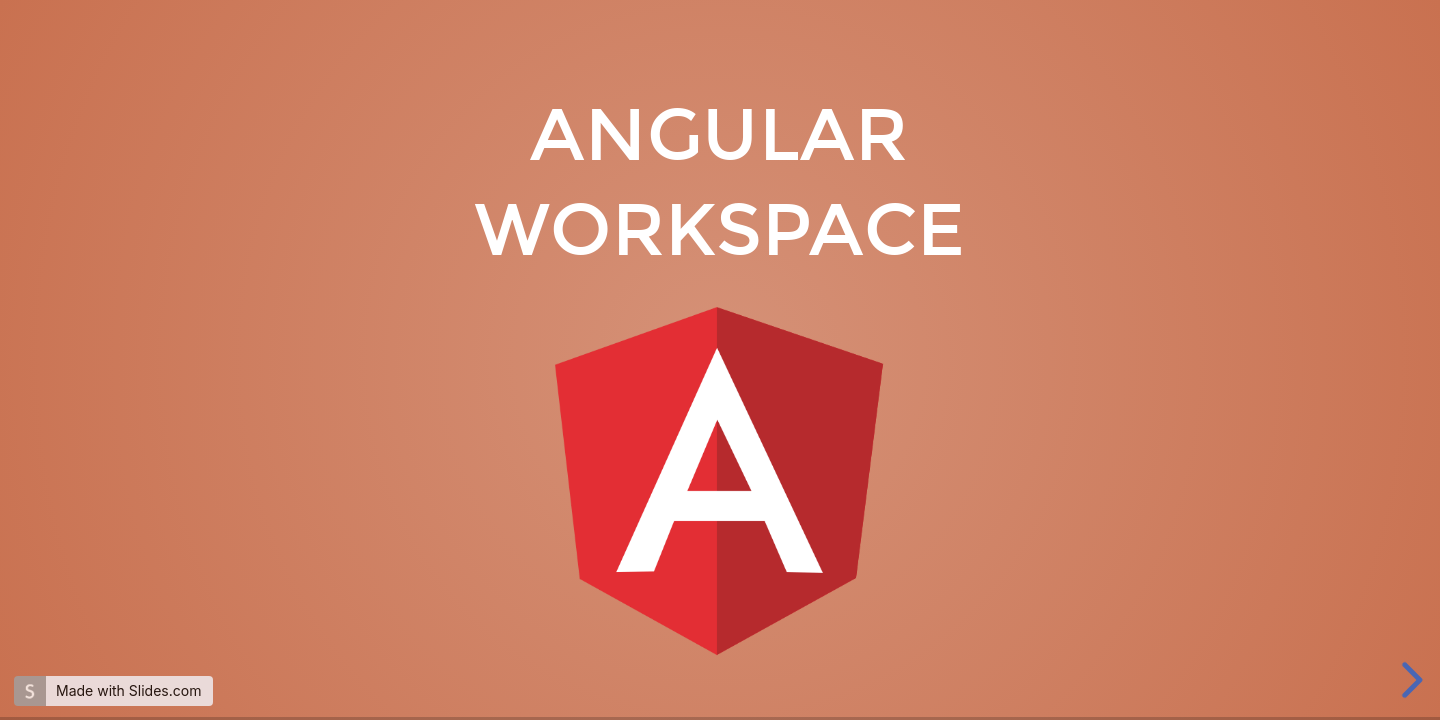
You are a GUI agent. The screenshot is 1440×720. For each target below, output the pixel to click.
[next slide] (1409, 680)
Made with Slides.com (128, 690)
